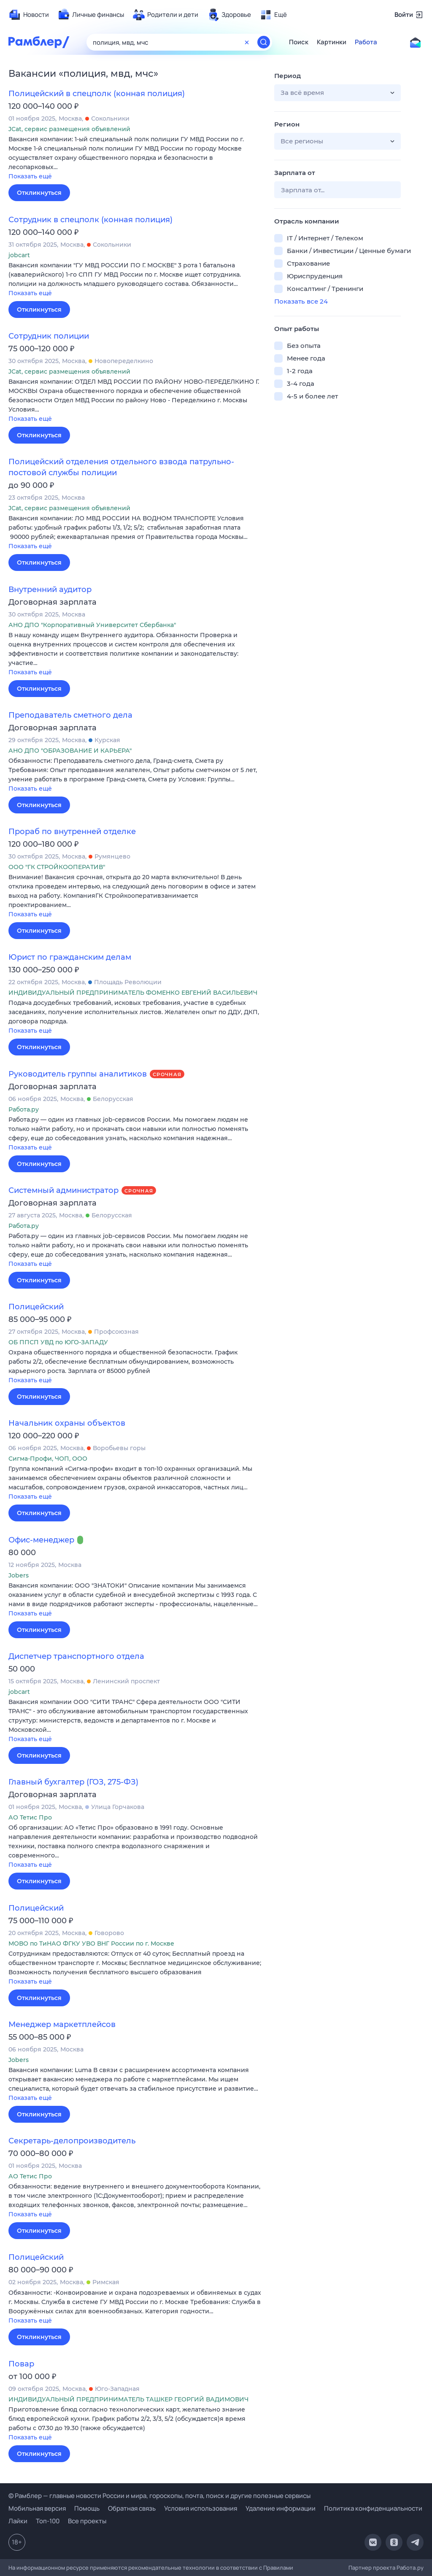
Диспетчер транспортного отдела (76, 1656)
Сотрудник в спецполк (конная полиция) (90, 219)
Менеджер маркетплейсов (62, 2024)
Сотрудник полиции (48, 336)
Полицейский (36, 1306)
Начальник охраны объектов (66, 1423)
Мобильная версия (37, 2508)
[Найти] (263, 42)
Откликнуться (39, 192)
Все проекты (87, 2521)
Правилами (278, 2567)
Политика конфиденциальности (373, 2508)
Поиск (298, 42)
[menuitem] (28, 14)
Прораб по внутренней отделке (72, 831)
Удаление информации (281, 2508)
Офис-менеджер (41, 1540)
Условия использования (200, 2508)
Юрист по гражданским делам (69, 957)
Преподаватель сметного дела (70, 715)
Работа (366, 42)
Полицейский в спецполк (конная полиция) (96, 93)
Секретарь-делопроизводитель (71, 2140)
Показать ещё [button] (30, 176)
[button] (135, 158)
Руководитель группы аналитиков (77, 1074)
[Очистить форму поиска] (246, 42)
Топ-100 (47, 2521)
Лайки (17, 2521)
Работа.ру (410, 2567)
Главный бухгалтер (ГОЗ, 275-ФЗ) (73, 1782)
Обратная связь (132, 2508)
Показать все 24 (301, 301)
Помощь (87, 2508)
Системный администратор (63, 1190)
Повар (21, 2364)
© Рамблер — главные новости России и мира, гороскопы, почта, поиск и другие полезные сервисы (159, 2495)
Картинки (331, 42)
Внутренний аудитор (50, 589)
